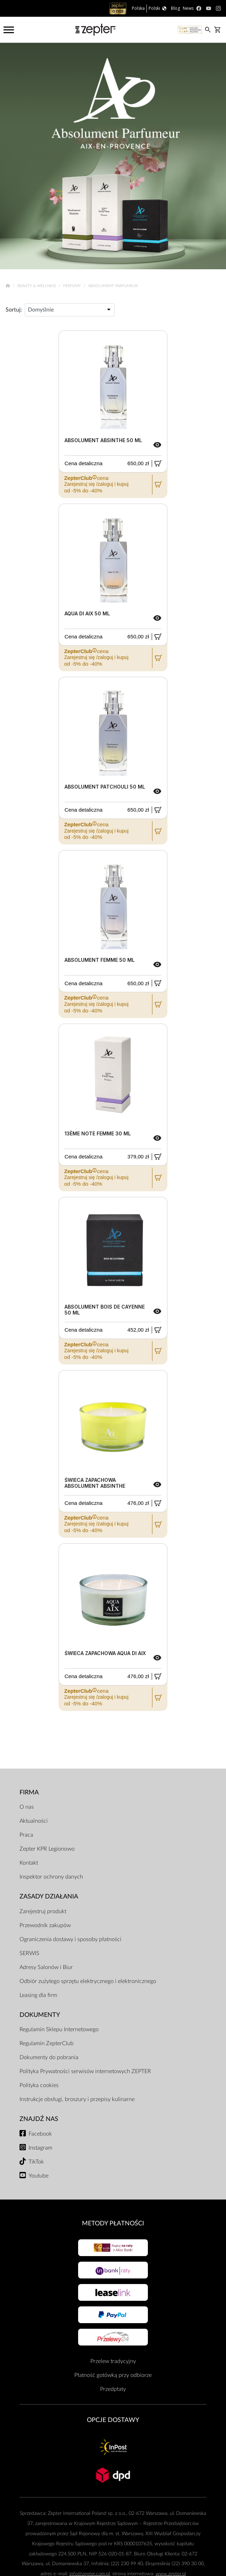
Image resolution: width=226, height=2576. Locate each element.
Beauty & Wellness (37, 286)
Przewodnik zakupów (45, 1925)
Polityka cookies (39, 2085)
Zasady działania (49, 1897)
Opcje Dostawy (113, 2420)
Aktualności (34, 1821)
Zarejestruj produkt (43, 1911)
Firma (29, 1792)
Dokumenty (40, 2015)
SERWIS (29, 1953)
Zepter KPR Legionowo (47, 1849)
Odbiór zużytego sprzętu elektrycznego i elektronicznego (88, 1981)
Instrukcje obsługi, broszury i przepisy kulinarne (77, 2099)
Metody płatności (113, 2223)
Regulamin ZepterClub (47, 2043)
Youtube (38, 2176)
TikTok (36, 2162)
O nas (27, 1807)
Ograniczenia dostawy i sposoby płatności (70, 1939)
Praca (26, 1835)
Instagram (40, 2148)
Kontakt (29, 1863)
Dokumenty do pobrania (49, 2057)
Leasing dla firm (38, 1995)
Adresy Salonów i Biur (46, 1967)
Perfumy (72, 286)
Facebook (40, 2134)
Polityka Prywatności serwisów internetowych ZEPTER (85, 2071)
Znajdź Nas (39, 2119)
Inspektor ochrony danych (51, 1877)
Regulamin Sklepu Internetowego (59, 2029)
